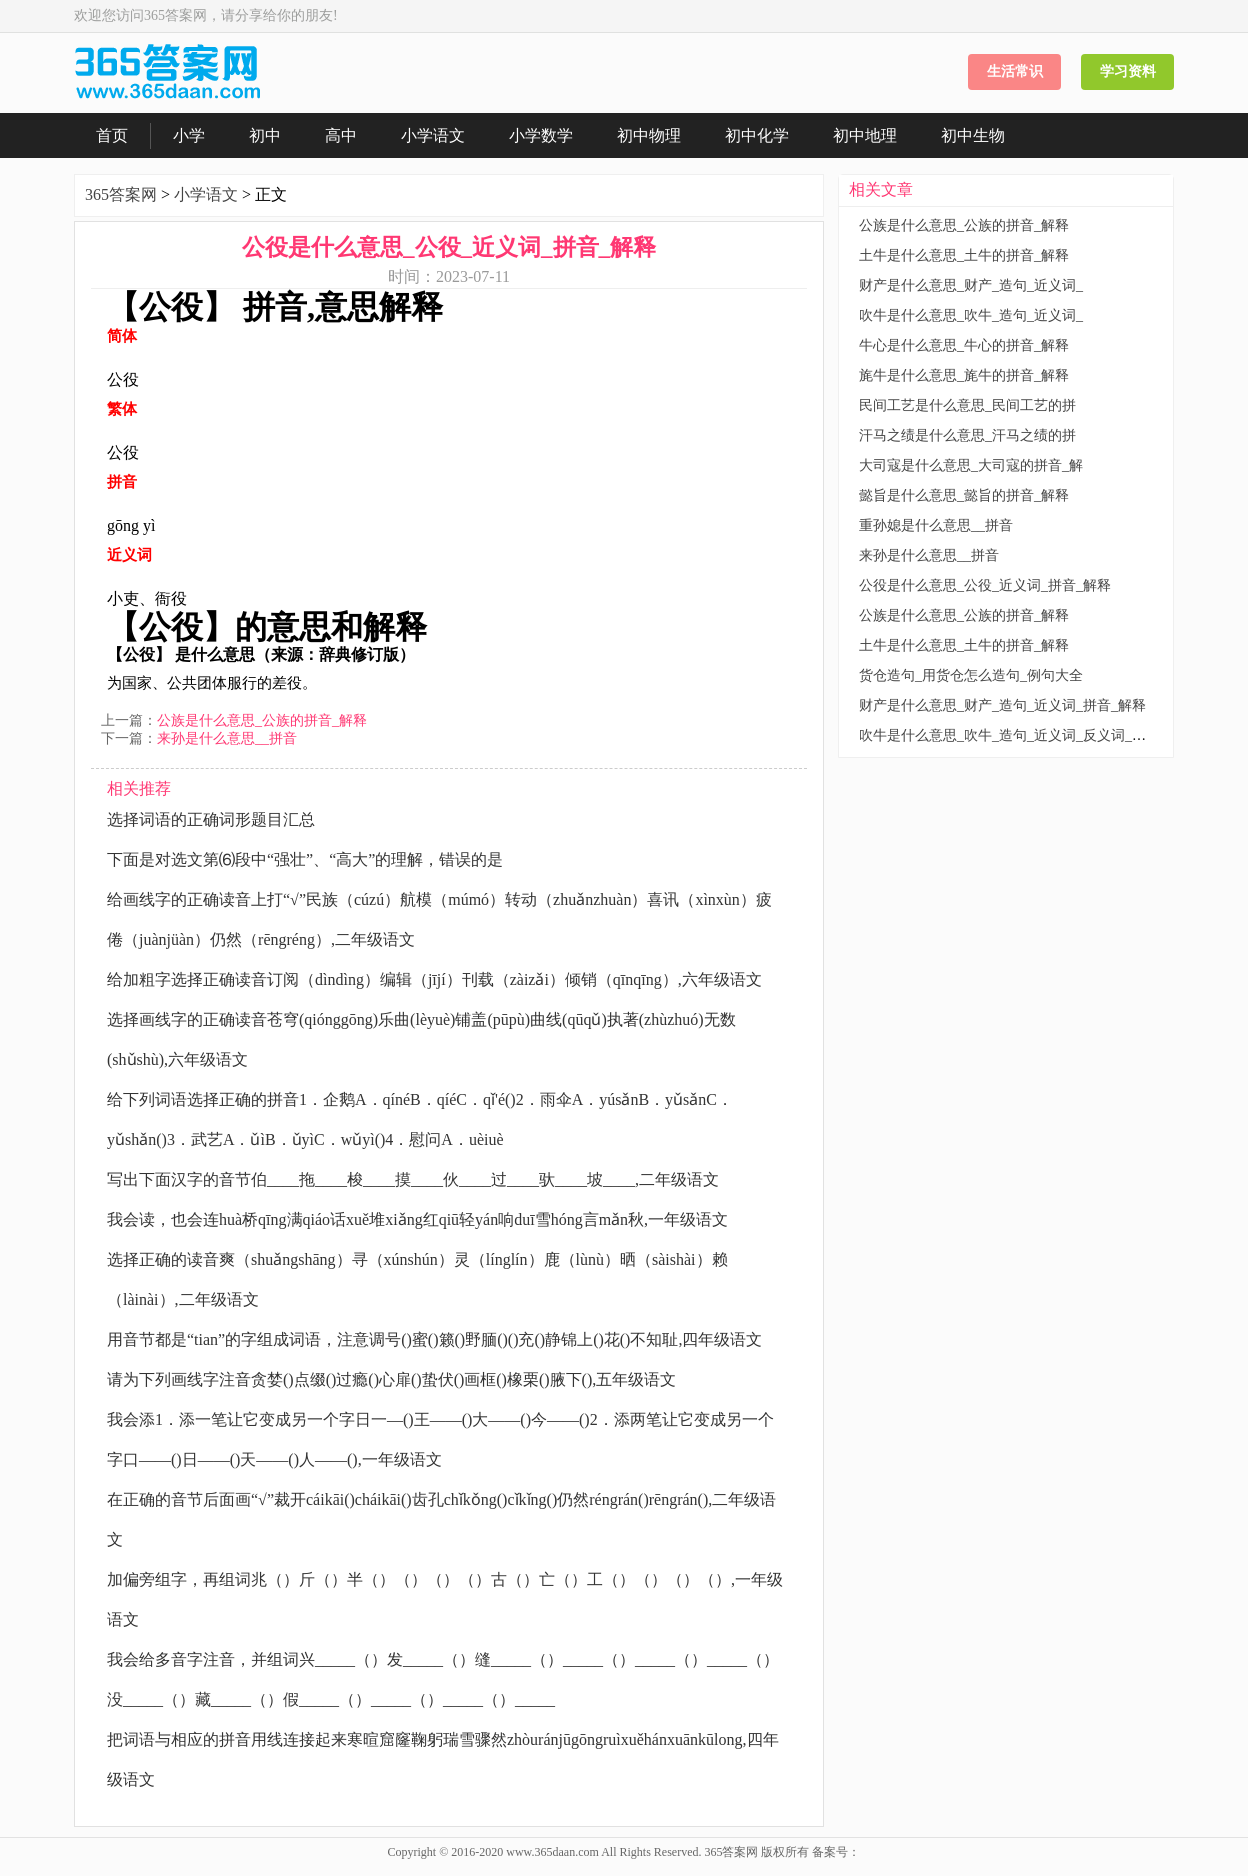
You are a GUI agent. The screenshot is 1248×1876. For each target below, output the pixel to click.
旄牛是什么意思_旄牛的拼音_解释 (964, 375)
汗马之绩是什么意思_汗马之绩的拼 (967, 435)
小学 (189, 135)
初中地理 (865, 135)
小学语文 (433, 135)
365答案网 (121, 194)
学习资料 (1128, 71)
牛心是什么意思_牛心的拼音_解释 (964, 345)
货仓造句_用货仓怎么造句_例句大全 (971, 675)
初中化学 (757, 135)
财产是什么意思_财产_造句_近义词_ (971, 285)
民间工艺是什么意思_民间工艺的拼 (967, 405)
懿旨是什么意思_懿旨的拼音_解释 (964, 495)
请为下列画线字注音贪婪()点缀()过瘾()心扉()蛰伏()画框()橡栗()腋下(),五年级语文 (391, 1379)
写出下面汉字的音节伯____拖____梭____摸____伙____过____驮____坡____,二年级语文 (413, 1179)
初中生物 (973, 135)
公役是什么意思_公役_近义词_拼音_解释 (985, 585)
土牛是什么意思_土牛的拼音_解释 (964, 255)
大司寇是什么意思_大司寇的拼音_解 (971, 465)
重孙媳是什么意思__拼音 (936, 525)
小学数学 (541, 135)
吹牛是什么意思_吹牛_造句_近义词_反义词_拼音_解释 (1027, 735)
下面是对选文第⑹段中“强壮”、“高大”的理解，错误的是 (305, 859)
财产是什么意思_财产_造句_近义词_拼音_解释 (1002, 705)
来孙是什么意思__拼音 (227, 738)
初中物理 (649, 135)
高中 (341, 135)
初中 (265, 135)
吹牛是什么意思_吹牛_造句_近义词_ (971, 315)
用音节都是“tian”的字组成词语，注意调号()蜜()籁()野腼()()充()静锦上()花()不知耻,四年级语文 (434, 1339)
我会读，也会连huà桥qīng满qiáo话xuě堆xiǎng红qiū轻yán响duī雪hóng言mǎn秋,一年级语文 (417, 1219)
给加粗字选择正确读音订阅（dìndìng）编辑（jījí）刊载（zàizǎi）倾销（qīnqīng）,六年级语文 (434, 979)
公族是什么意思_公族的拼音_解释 (262, 720)
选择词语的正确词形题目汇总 (211, 819)
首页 (112, 135)
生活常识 (1015, 71)
